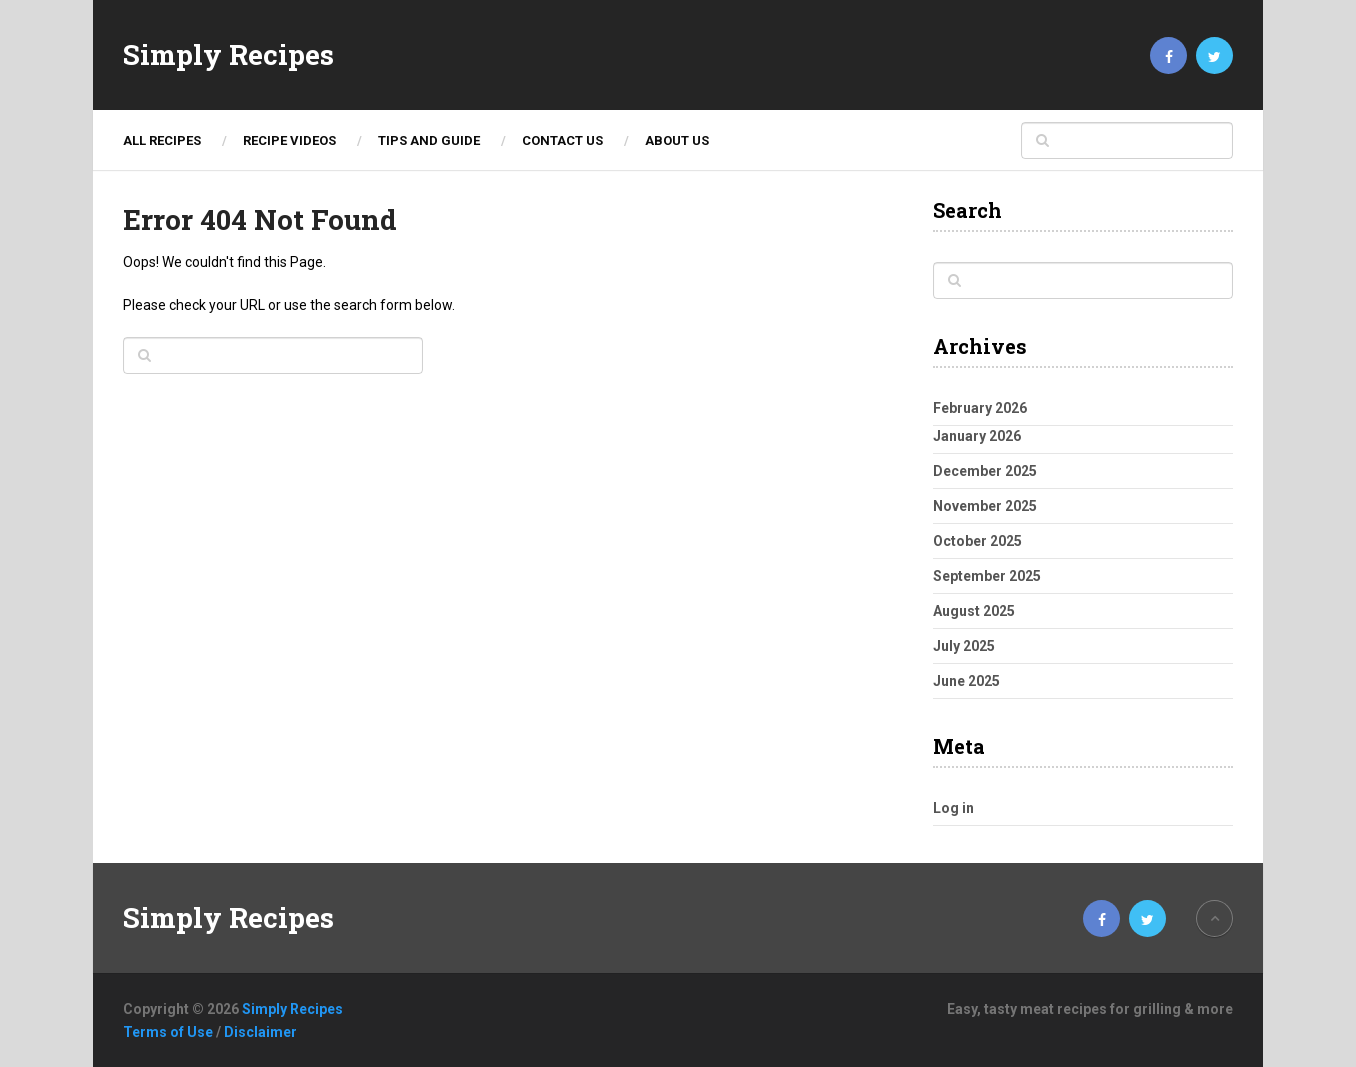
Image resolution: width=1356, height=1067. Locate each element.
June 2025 (966, 681)
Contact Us (562, 140)
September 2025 (987, 576)
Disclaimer (260, 1032)
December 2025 (985, 471)
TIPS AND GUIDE (429, 140)
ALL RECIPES (162, 140)
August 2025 (974, 611)
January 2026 (977, 436)
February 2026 (980, 408)
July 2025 (964, 646)
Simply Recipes (228, 55)
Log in (953, 808)
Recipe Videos (289, 140)
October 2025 (977, 541)
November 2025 (985, 506)
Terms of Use (168, 1032)
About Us (677, 140)
